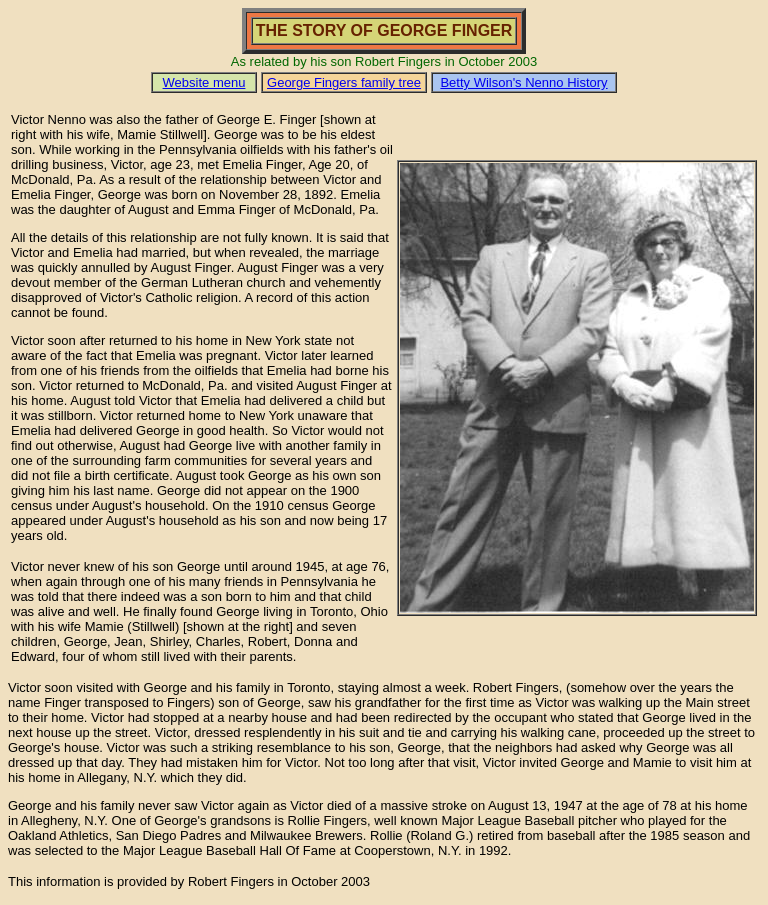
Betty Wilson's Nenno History (523, 82)
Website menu (204, 82)
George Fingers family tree (344, 82)
